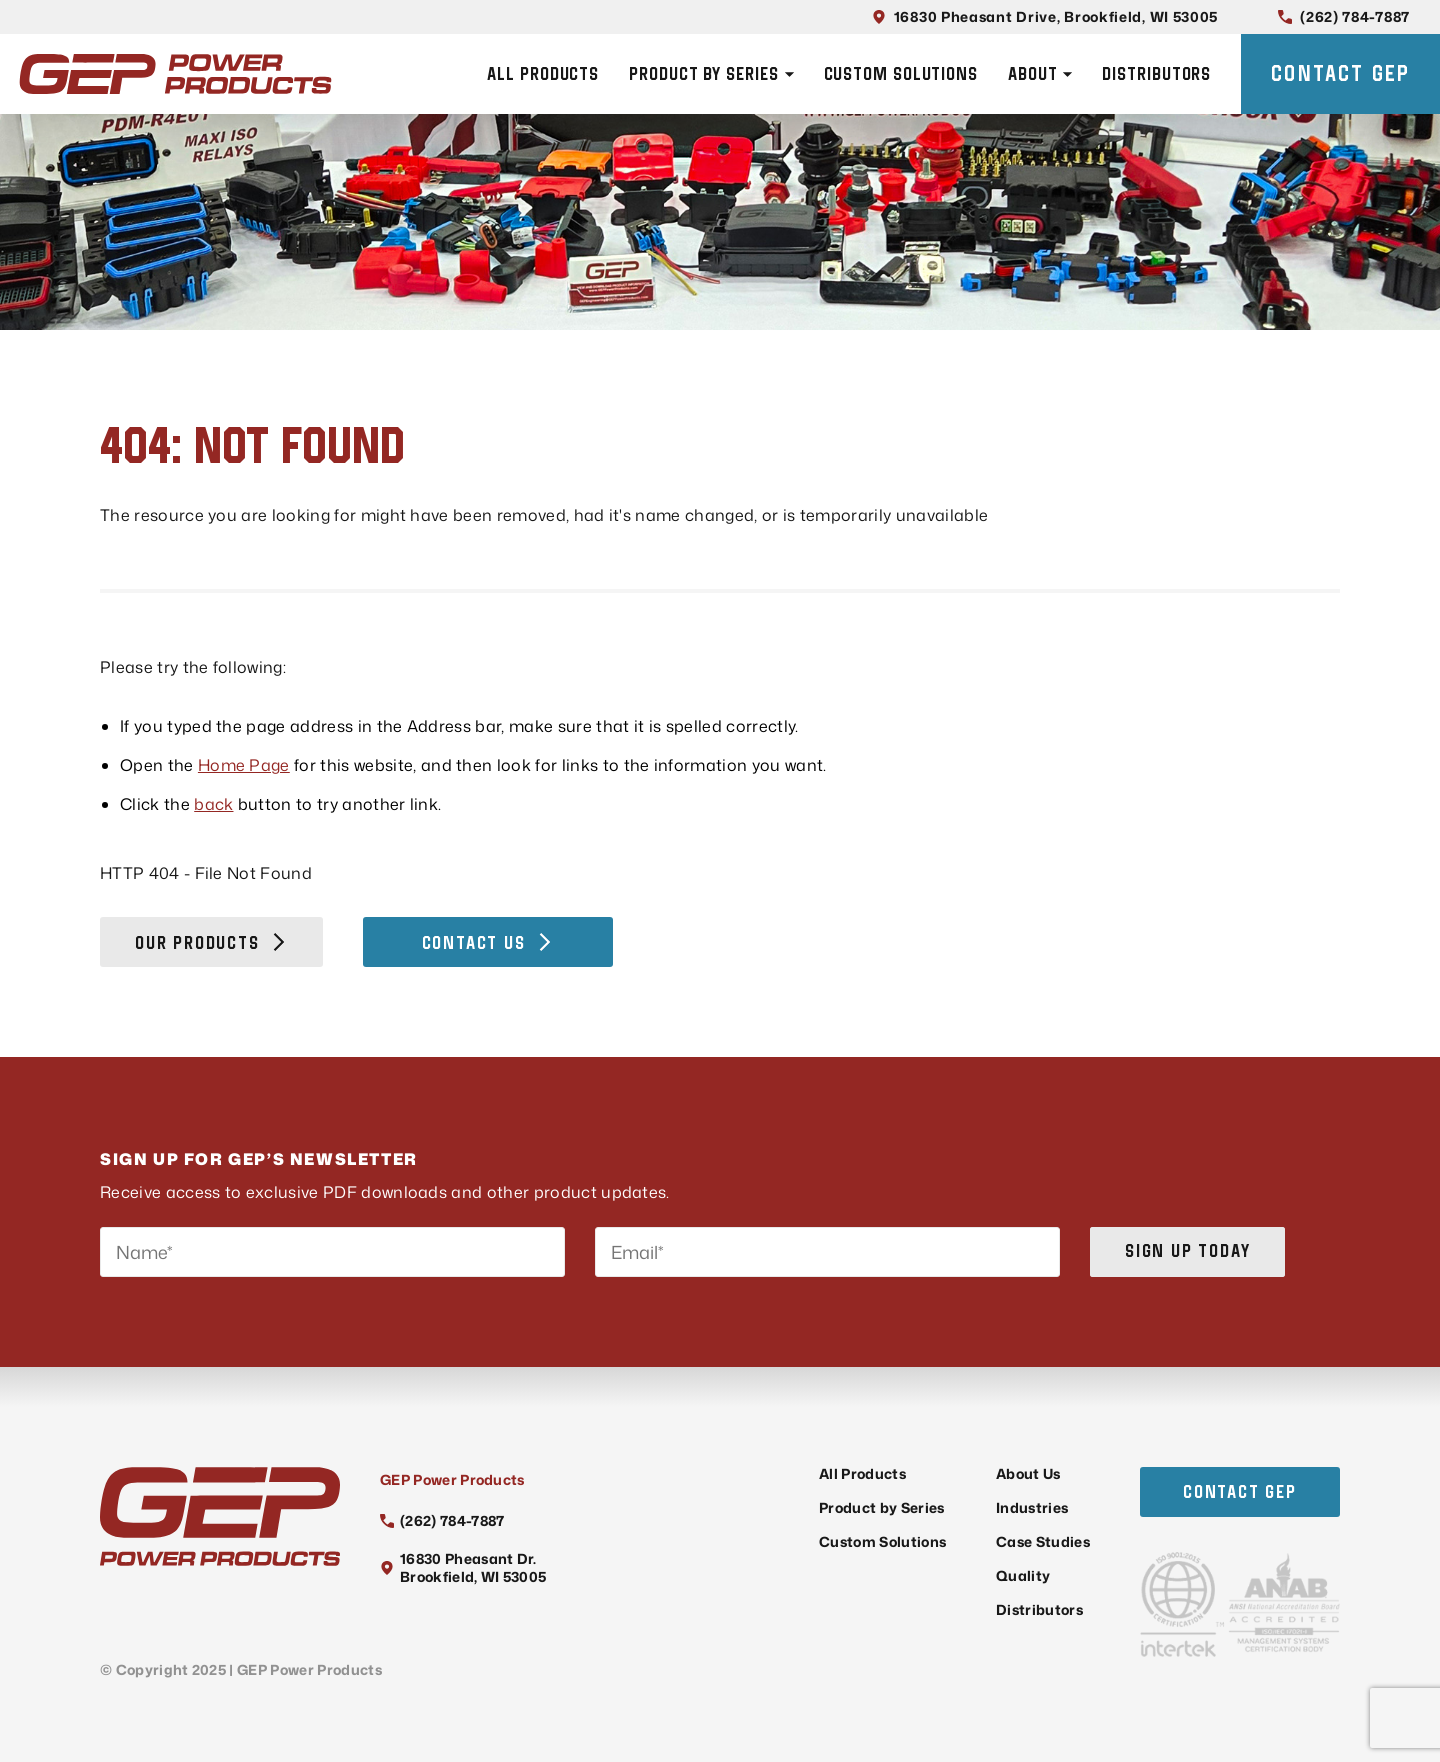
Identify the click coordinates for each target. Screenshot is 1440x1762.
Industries (1032, 1507)
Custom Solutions (901, 73)
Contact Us (488, 942)
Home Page (244, 765)
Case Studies (1043, 1541)
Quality (1023, 1575)
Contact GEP (1340, 73)
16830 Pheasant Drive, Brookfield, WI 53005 (1045, 16)
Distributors (1156, 73)
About (1040, 73)
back (213, 804)
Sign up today (1187, 1250)
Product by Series (711, 73)
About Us (1028, 1473)
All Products (543, 73)
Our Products (211, 942)
